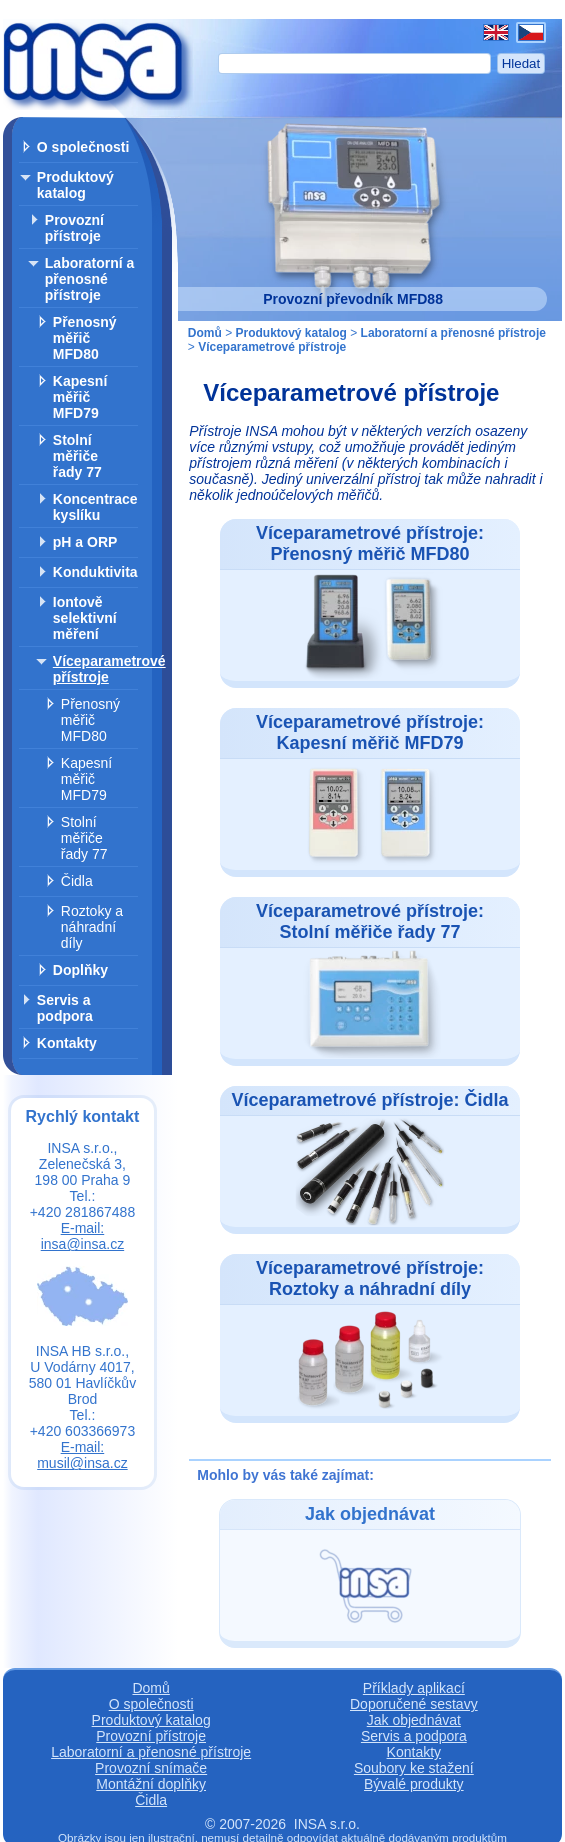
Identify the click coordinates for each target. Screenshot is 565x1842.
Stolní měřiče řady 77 (77, 456)
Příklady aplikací (414, 1688)
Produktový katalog (75, 185)
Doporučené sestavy (414, 1704)
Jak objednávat (414, 1720)
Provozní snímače (151, 1768)
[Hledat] (354, 63)
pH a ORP (85, 542)
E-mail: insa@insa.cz (82, 1236)
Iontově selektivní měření (85, 618)
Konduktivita (95, 572)
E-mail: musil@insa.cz (82, 1455)
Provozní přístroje (74, 228)
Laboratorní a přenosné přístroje (89, 279)
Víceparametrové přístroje (109, 669)
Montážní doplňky (151, 1784)
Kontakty (67, 1043)
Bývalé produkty (414, 1784)
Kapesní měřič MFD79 (80, 397)
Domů (205, 333)
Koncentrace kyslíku (95, 507)
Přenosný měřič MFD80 (85, 338)
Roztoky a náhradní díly (92, 927)
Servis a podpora (65, 1008)
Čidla (77, 881)
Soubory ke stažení (414, 1768)
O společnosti (83, 147)
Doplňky (80, 970)
